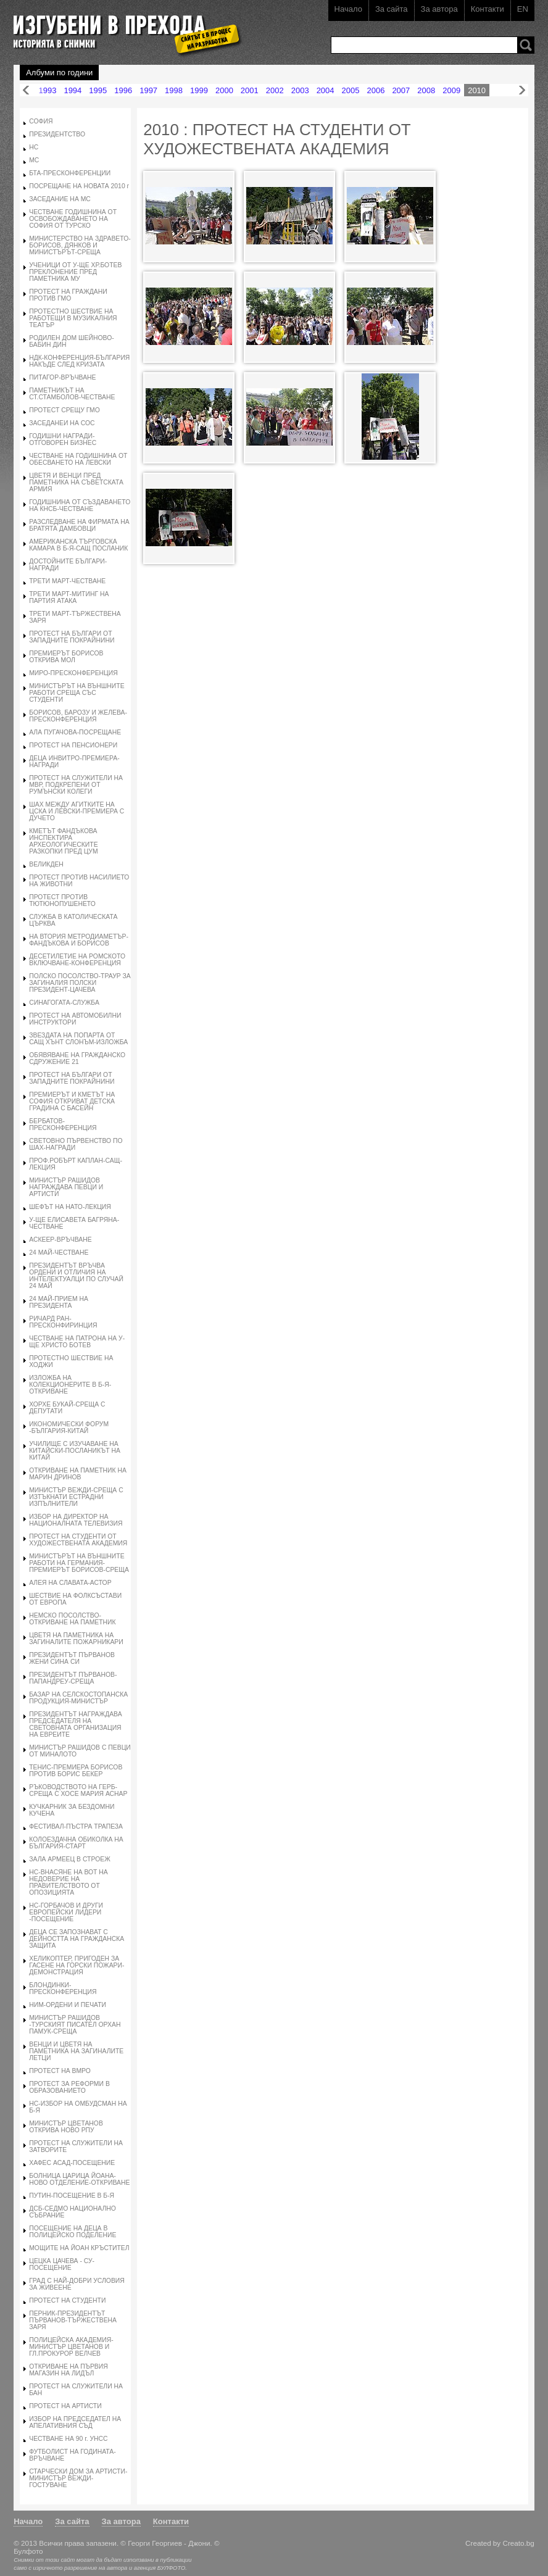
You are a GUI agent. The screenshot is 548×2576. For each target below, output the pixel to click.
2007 (401, 90)
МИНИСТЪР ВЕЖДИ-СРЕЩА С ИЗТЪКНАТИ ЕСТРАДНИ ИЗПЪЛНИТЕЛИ (76, 1497)
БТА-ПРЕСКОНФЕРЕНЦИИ (69, 173)
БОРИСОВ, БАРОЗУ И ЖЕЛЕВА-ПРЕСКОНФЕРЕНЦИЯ (78, 716)
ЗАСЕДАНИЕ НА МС (60, 199)
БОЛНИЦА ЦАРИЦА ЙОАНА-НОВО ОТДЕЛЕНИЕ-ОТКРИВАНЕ (79, 2179)
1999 (199, 90)
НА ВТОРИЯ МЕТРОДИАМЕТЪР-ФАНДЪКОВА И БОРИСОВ (78, 940)
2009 (451, 90)
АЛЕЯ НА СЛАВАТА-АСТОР (70, 1582)
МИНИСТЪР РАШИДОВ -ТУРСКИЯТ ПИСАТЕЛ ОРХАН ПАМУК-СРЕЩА (74, 2024)
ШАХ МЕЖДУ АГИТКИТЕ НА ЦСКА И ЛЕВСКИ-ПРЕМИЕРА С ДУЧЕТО (76, 811)
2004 (325, 90)
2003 (300, 90)
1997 (148, 90)
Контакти (487, 9)
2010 (477, 90)
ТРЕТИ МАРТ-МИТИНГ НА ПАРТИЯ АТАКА (69, 597)
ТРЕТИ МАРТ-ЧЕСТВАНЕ (67, 581)
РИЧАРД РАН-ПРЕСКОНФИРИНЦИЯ (63, 1322)
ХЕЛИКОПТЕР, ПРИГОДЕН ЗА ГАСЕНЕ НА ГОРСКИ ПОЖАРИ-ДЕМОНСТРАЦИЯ (76, 1965)
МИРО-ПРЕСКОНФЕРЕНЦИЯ (73, 673)
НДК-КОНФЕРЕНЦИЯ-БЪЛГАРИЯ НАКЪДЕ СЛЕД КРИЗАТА (79, 361)
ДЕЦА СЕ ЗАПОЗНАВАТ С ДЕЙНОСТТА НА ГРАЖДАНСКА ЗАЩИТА (76, 1939)
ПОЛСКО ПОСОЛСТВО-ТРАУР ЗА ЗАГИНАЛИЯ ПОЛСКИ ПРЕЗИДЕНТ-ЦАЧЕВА (80, 983)
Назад (26, 90)
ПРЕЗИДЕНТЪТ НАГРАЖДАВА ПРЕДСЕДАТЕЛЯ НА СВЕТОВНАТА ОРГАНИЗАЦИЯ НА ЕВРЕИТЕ (75, 1724)
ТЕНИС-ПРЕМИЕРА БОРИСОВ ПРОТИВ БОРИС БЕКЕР (75, 1770)
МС (34, 160)
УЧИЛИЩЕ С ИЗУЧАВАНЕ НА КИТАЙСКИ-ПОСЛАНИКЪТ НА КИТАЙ (74, 1450)
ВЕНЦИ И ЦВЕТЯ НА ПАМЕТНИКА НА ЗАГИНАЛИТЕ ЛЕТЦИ (76, 2051)
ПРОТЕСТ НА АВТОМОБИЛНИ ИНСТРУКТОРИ (75, 1019)
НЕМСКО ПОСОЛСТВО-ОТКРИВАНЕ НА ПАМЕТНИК (72, 1619)
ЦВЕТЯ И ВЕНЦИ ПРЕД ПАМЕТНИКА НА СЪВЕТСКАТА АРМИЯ (76, 482)
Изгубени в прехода (122, 26)
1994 (72, 90)
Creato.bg (518, 2543)
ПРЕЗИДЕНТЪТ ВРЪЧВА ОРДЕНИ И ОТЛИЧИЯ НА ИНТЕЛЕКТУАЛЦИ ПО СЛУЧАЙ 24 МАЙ (76, 1275)
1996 (123, 90)
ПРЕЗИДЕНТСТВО (57, 134)
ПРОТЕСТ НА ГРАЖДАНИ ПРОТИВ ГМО (68, 295)
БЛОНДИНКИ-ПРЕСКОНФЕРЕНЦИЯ (62, 1988)
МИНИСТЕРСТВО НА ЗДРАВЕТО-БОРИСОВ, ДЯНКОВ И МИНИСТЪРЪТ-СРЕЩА (80, 245)
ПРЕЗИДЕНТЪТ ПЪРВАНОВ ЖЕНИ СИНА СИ (72, 1658)
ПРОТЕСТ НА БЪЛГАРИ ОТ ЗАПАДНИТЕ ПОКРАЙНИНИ (71, 637)
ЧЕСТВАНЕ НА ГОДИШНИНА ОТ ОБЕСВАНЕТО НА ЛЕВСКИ (78, 459)
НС (33, 147)
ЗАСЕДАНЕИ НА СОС (61, 423)
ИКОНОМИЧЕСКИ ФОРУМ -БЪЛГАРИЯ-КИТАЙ (69, 1427)
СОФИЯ (40, 121)
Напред (522, 90)
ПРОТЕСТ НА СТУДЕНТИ (67, 2300)
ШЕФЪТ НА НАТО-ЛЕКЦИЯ (70, 1206)
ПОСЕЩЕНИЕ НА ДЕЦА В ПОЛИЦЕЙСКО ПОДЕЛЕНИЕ (72, 2231)
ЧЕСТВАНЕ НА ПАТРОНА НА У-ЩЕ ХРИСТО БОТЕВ (77, 1341)
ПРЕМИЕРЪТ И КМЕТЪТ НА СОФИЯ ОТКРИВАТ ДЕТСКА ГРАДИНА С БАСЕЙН (72, 1101)
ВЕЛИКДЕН (46, 864)
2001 (250, 90)
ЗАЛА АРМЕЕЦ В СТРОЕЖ (69, 1859)
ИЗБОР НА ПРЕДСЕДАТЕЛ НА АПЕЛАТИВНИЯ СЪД (75, 2422)
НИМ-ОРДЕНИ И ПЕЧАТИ (67, 2004)
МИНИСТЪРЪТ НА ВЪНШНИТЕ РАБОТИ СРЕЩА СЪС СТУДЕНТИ (76, 693)
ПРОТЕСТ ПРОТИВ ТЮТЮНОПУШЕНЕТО (62, 900)
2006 (375, 90)
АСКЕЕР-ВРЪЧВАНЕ (60, 1239)
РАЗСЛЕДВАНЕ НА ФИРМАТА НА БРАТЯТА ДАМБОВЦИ (79, 525)
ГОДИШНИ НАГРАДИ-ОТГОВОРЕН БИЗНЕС (62, 439)
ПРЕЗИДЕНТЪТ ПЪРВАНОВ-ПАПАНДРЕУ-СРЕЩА (73, 1678)
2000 (224, 90)
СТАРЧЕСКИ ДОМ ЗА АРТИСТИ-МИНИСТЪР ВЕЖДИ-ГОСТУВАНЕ (78, 2478)
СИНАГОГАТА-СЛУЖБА (64, 1002)
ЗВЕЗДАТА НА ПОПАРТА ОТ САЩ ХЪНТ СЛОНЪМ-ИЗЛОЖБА (78, 1038)
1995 (98, 90)
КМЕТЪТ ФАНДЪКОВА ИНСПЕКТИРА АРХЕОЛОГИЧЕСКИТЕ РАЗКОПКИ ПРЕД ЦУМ (63, 841)
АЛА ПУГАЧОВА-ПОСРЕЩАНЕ (75, 732)
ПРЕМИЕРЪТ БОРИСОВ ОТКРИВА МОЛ (66, 656)
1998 (174, 90)
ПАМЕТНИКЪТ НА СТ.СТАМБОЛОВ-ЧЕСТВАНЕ (72, 394)
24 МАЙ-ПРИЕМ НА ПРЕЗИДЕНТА (58, 1302)
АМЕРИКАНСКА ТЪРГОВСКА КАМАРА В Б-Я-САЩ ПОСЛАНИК (78, 545)
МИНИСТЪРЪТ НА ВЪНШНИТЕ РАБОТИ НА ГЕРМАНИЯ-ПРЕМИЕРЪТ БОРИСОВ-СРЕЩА (79, 1563)
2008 (426, 90)
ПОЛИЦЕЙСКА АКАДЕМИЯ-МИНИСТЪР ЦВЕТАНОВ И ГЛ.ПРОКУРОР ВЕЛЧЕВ (71, 2347)
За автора (439, 9)
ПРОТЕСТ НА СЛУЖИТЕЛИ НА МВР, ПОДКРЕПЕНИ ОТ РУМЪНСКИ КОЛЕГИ (76, 785)
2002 (275, 90)
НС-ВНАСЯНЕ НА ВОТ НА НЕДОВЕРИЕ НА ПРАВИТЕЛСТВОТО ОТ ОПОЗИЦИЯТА (68, 1882)
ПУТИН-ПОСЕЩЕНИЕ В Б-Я (71, 2195)
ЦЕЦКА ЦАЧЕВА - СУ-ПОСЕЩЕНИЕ (61, 2264)
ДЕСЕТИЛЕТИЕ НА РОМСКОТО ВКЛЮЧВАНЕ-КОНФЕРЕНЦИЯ (77, 959)
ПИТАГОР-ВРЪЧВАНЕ (62, 377)
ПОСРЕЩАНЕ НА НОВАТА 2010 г (79, 186)
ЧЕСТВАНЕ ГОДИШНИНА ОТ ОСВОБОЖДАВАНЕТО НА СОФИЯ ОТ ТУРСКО (73, 219)
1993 (47, 90)
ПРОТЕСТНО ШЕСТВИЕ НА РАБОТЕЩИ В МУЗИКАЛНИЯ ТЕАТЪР (73, 318)
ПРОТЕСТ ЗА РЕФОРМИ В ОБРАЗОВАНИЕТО (69, 2087)
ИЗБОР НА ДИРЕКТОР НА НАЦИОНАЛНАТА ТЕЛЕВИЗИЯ (75, 1520)
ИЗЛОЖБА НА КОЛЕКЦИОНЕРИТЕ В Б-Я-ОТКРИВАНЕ (70, 1384)
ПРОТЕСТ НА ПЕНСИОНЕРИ (73, 745)
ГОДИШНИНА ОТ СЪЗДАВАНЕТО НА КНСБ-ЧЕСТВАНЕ (79, 505)
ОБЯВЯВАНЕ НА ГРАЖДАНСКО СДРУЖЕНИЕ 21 (77, 1058)
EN (522, 9)
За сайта (391, 9)
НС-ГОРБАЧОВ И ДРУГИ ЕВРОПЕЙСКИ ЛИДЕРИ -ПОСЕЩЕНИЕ (66, 1912)
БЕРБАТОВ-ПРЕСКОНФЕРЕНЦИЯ (62, 1124)
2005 (351, 90)
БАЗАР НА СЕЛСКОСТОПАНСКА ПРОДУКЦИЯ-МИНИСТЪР (78, 1698)
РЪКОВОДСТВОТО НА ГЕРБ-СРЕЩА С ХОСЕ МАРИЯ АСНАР (78, 1790)
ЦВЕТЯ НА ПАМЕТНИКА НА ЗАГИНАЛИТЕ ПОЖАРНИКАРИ (76, 1638)
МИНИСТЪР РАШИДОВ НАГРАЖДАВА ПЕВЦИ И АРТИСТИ (66, 1187)
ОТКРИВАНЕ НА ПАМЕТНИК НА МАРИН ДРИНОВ (78, 1474)
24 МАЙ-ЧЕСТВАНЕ (58, 1252)
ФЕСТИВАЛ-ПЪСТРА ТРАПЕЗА (76, 1826)
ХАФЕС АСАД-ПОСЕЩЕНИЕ (72, 2162)
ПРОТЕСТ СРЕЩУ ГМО (64, 410)
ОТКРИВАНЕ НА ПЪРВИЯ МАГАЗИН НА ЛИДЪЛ (68, 2370)
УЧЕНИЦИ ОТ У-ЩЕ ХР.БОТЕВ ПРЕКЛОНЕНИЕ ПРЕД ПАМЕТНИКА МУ (75, 272)
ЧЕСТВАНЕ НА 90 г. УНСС (68, 2438)
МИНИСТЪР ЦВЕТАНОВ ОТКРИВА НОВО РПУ (66, 2127)
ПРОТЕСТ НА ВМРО (60, 2070)
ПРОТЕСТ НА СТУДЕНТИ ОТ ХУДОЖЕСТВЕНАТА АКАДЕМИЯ (78, 1540)
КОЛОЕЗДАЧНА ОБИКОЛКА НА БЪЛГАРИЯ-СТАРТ (76, 1843)
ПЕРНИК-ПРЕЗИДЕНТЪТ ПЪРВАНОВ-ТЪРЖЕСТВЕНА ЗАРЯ (73, 2320)
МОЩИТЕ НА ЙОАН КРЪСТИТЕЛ (79, 2248)
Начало (348, 9)
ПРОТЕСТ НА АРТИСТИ (65, 2406)
